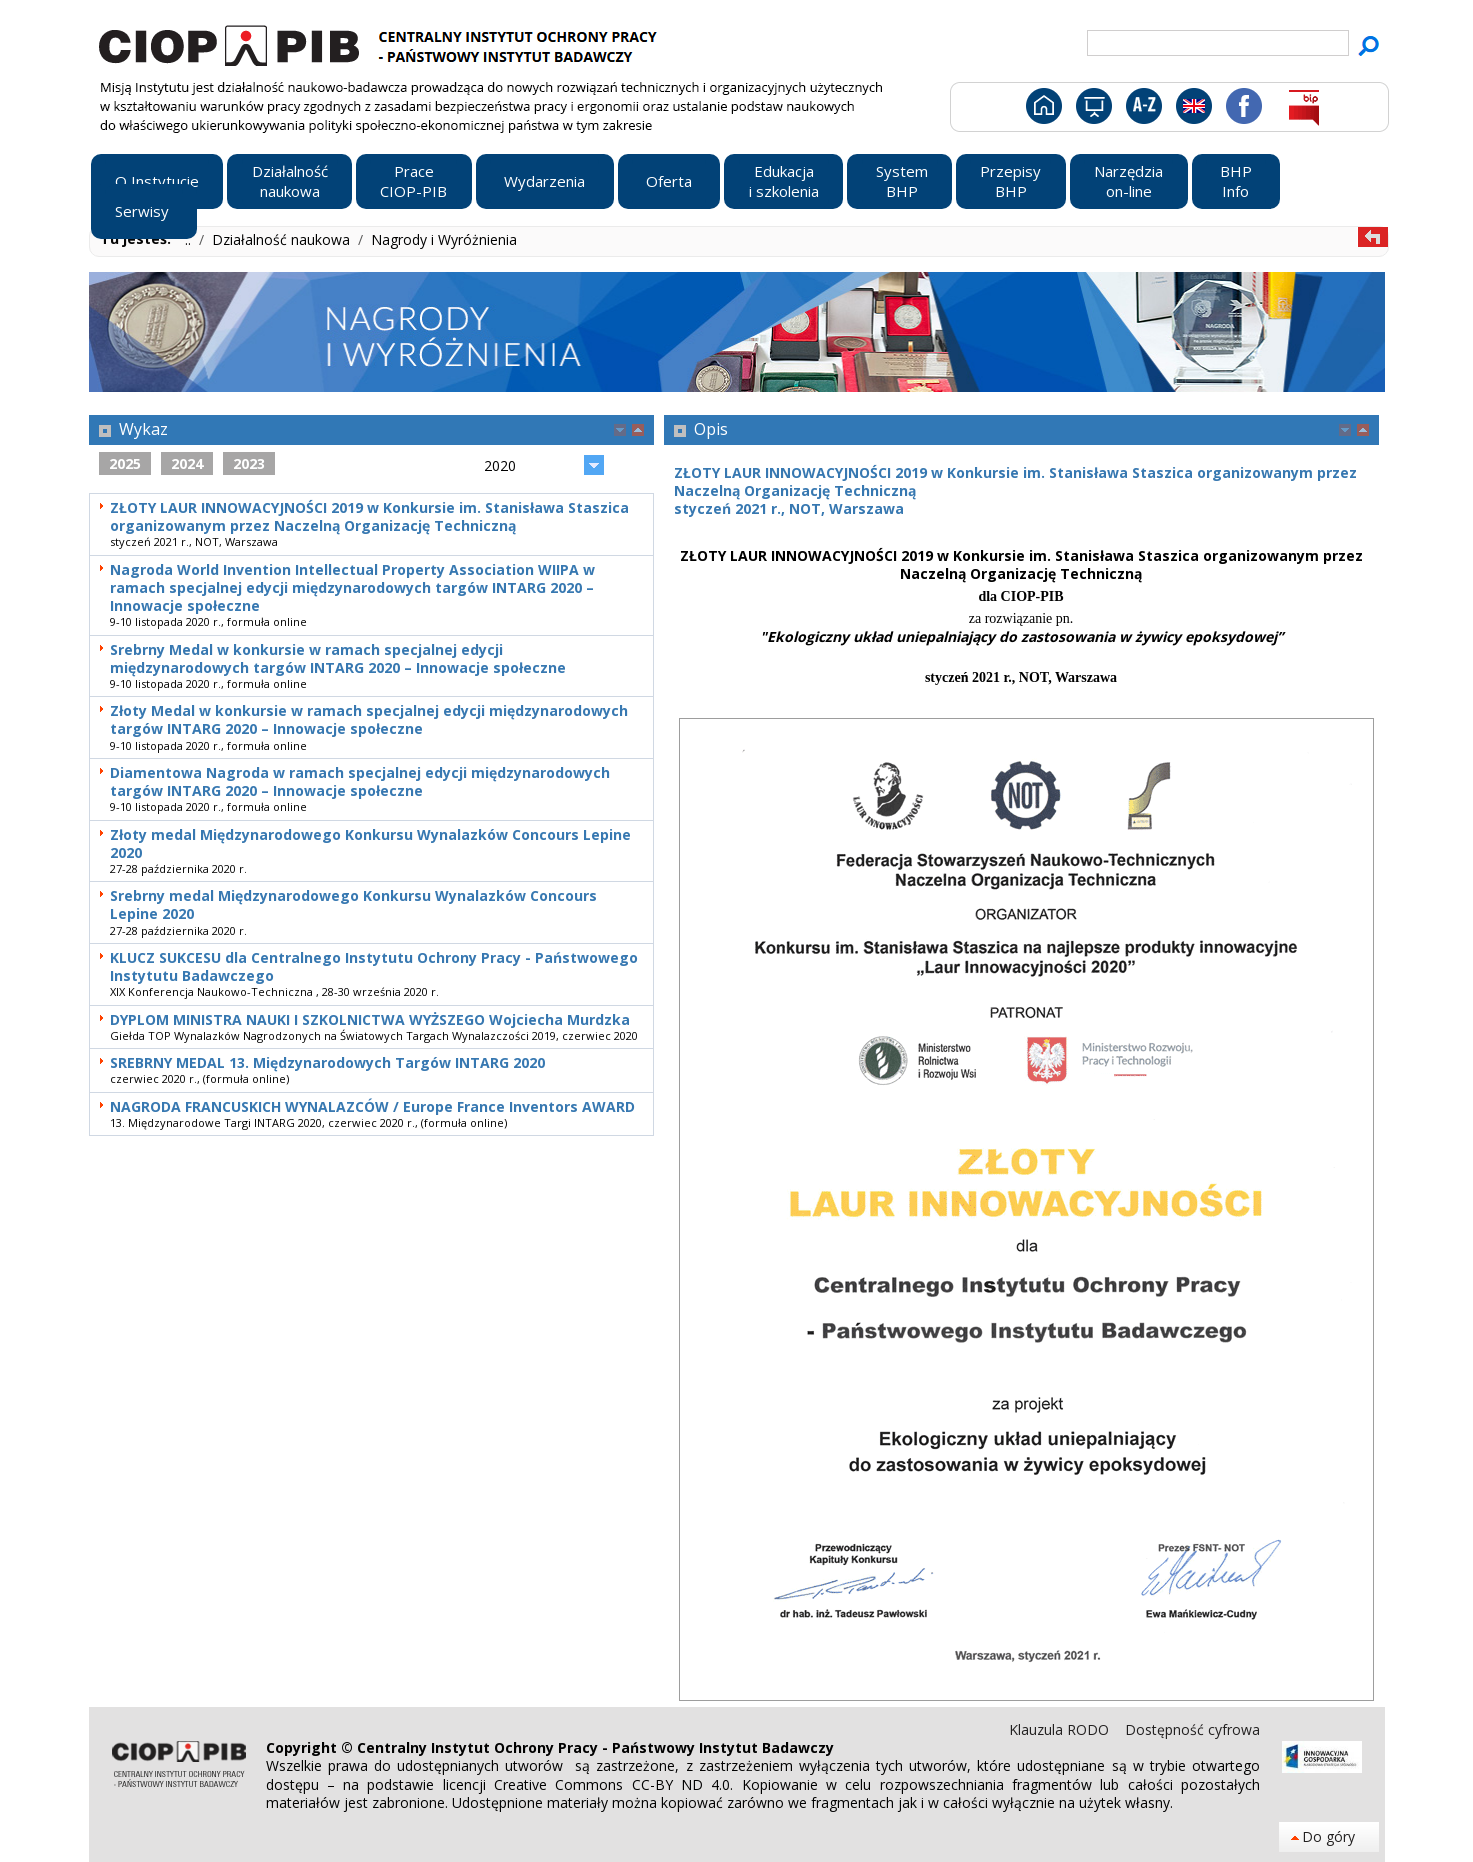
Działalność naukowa (283, 239)
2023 (249, 463)
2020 (500, 465)
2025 (125, 463)
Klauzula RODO (1061, 1729)
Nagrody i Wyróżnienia (444, 239)
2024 (187, 463)
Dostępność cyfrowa (1192, 1729)
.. (190, 239)
